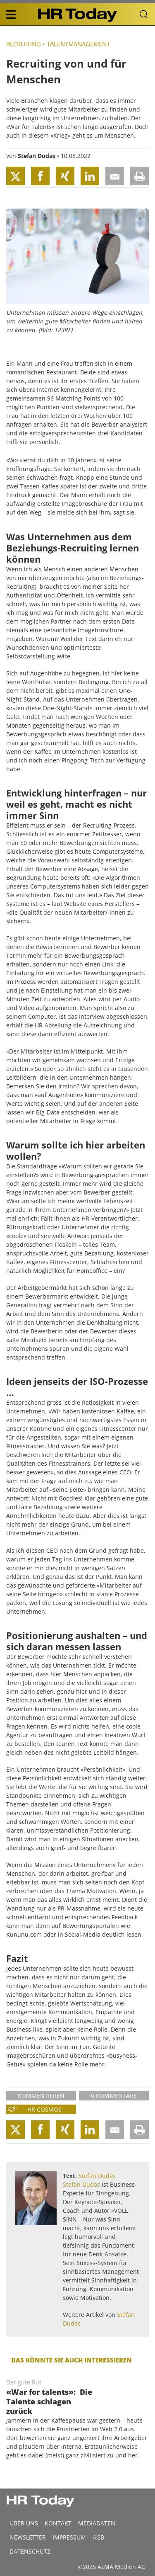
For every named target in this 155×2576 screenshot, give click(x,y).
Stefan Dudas (36, 156)
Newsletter (28, 2537)
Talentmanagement (78, 44)
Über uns (24, 2523)
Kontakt (58, 2523)
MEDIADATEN (96, 2523)
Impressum (69, 2537)
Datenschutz (30, 2551)
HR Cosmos (44, 2109)
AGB (98, 2537)
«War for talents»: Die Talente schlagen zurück (49, 2401)
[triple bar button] (11, 14)
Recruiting (23, 44)
